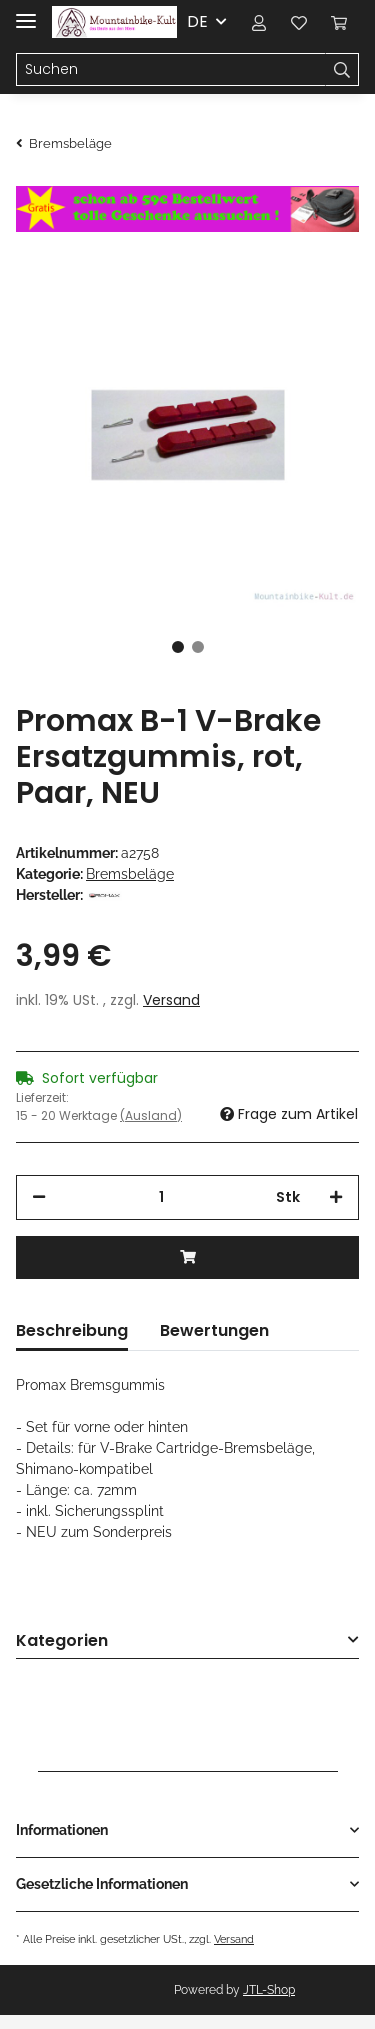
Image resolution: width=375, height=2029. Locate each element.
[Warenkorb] (339, 22)
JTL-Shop (269, 1990)
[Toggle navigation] (26, 12)
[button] (259, 22)
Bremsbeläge (130, 874)
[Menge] (161, 1197)
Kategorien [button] (62, 1641)
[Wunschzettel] (299, 22)
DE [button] (197, 21)
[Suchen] (171, 70)
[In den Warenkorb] (187, 1257)
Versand (171, 1000)
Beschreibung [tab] (72, 1330)
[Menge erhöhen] (336, 1197)
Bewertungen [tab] (214, 1330)
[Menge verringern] (39, 1197)
